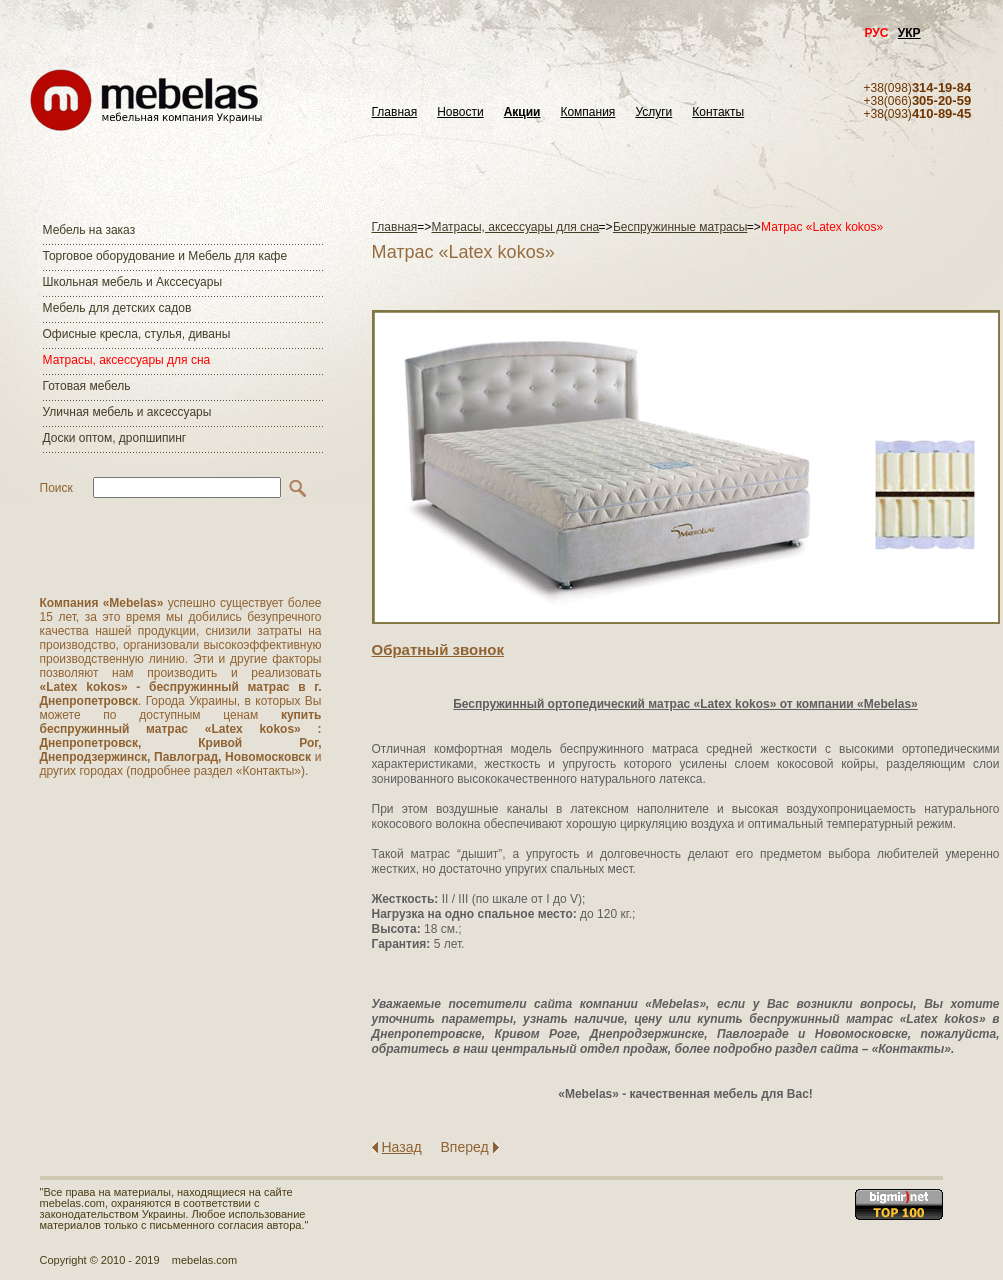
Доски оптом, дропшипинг (115, 438)
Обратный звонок (438, 649)
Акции (522, 112)
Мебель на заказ (89, 230)
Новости (460, 112)
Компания (587, 112)
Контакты (718, 112)
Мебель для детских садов (117, 308)
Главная (395, 112)
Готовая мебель (87, 386)
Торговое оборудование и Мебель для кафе (165, 256)
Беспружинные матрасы (680, 227)
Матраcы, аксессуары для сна (127, 360)
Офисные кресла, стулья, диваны (137, 334)
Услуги (653, 112)
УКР (909, 33)
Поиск (56, 488)
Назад (402, 1147)
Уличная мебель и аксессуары (127, 412)
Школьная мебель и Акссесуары (133, 282)
